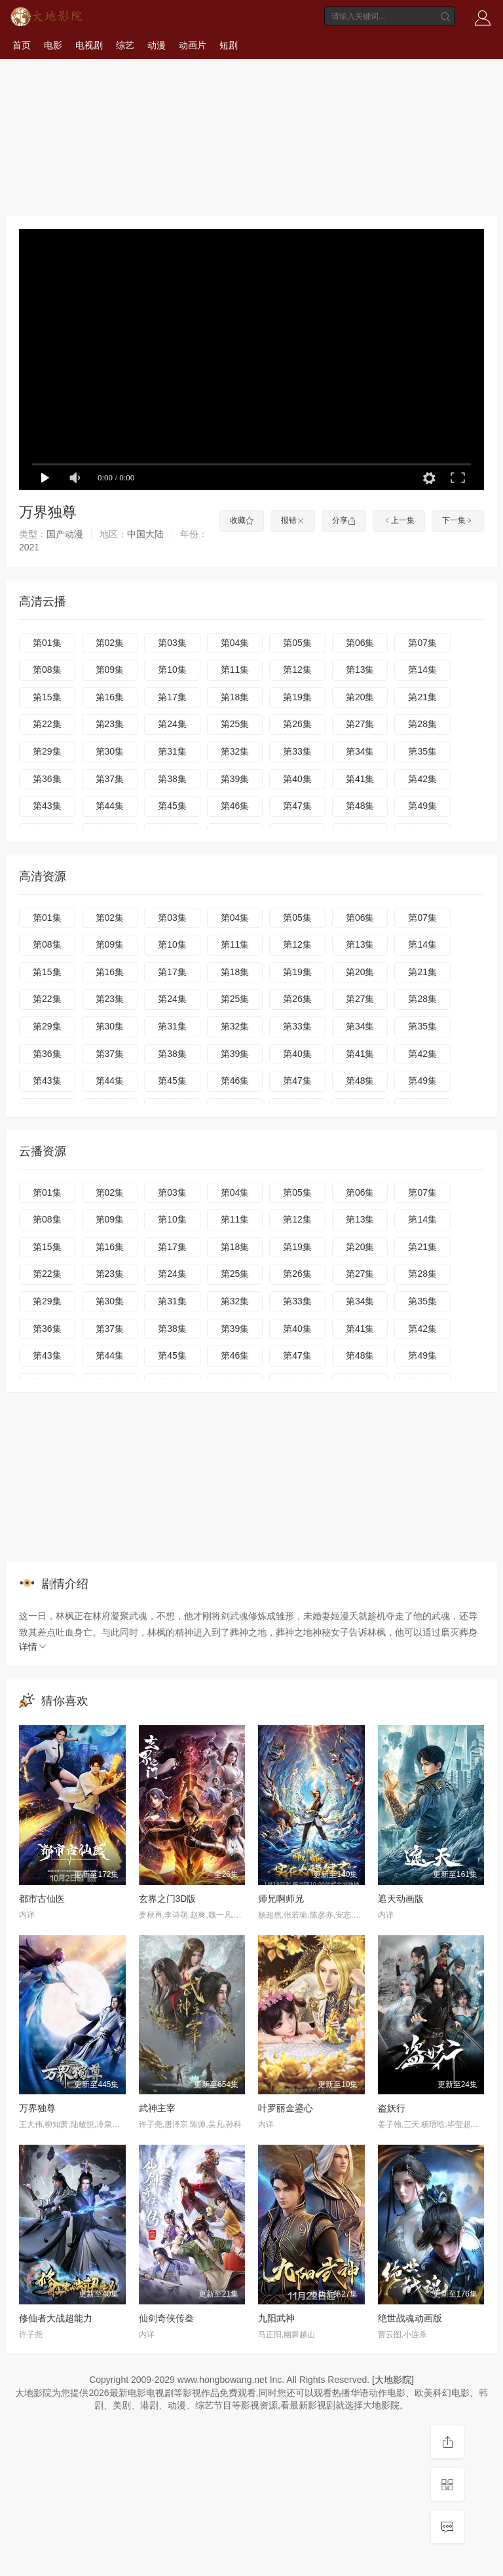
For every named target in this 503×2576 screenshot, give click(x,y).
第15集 (47, 697)
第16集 (110, 697)
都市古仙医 (42, 1898)
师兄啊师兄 (281, 1898)
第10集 (172, 669)
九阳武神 (276, 2318)
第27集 (360, 724)
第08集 (47, 669)
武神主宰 (157, 2108)
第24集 (172, 724)
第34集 (360, 751)
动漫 (156, 45)
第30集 (110, 751)
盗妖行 (391, 2108)
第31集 (172, 751)
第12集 (297, 669)
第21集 (422, 697)
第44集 (110, 805)
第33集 (297, 751)
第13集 (360, 669)
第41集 (360, 779)
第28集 (422, 724)
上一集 (399, 520)
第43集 (47, 805)
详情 (33, 1646)
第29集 (47, 751)
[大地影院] (393, 2379)
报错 (293, 520)
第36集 (47, 779)
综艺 (125, 45)
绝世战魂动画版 (410, 2318)
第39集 (235, 779)
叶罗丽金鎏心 (285, 2108)
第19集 (297, 697)
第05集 (297, 642)
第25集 (235, 724)
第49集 (422, 805)
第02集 (110, 642)
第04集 (235, 642)
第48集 (360, 805)
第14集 (422, 669)
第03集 (172, 642)
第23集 (110, 724)
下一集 (458, 520)
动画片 (192, 45)
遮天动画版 (401, 1898)
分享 (344, 520)
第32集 (235, 751)
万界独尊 (37, 2108)
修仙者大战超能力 (55, 2318)
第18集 (235, 697)
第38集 (172, 779)
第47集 (297, 805)
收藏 (241, 520)
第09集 (110, 669)
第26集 (297, 724)
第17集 (172, 697)
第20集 (360, 697)
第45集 (172, 805)
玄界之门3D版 (167, 1898)
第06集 (360, 642)
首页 (21, 45)
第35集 (422, 751)
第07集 (422, 642)
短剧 (228, 45)
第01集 (47, 642)
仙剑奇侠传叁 (166, 2318)
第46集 (235, 805)
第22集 (47, 724)
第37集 (110, 779)
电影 (53, 45)
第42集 (422, 779)
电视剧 (89, 45)
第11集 (235, 669)
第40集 (297, 779)
